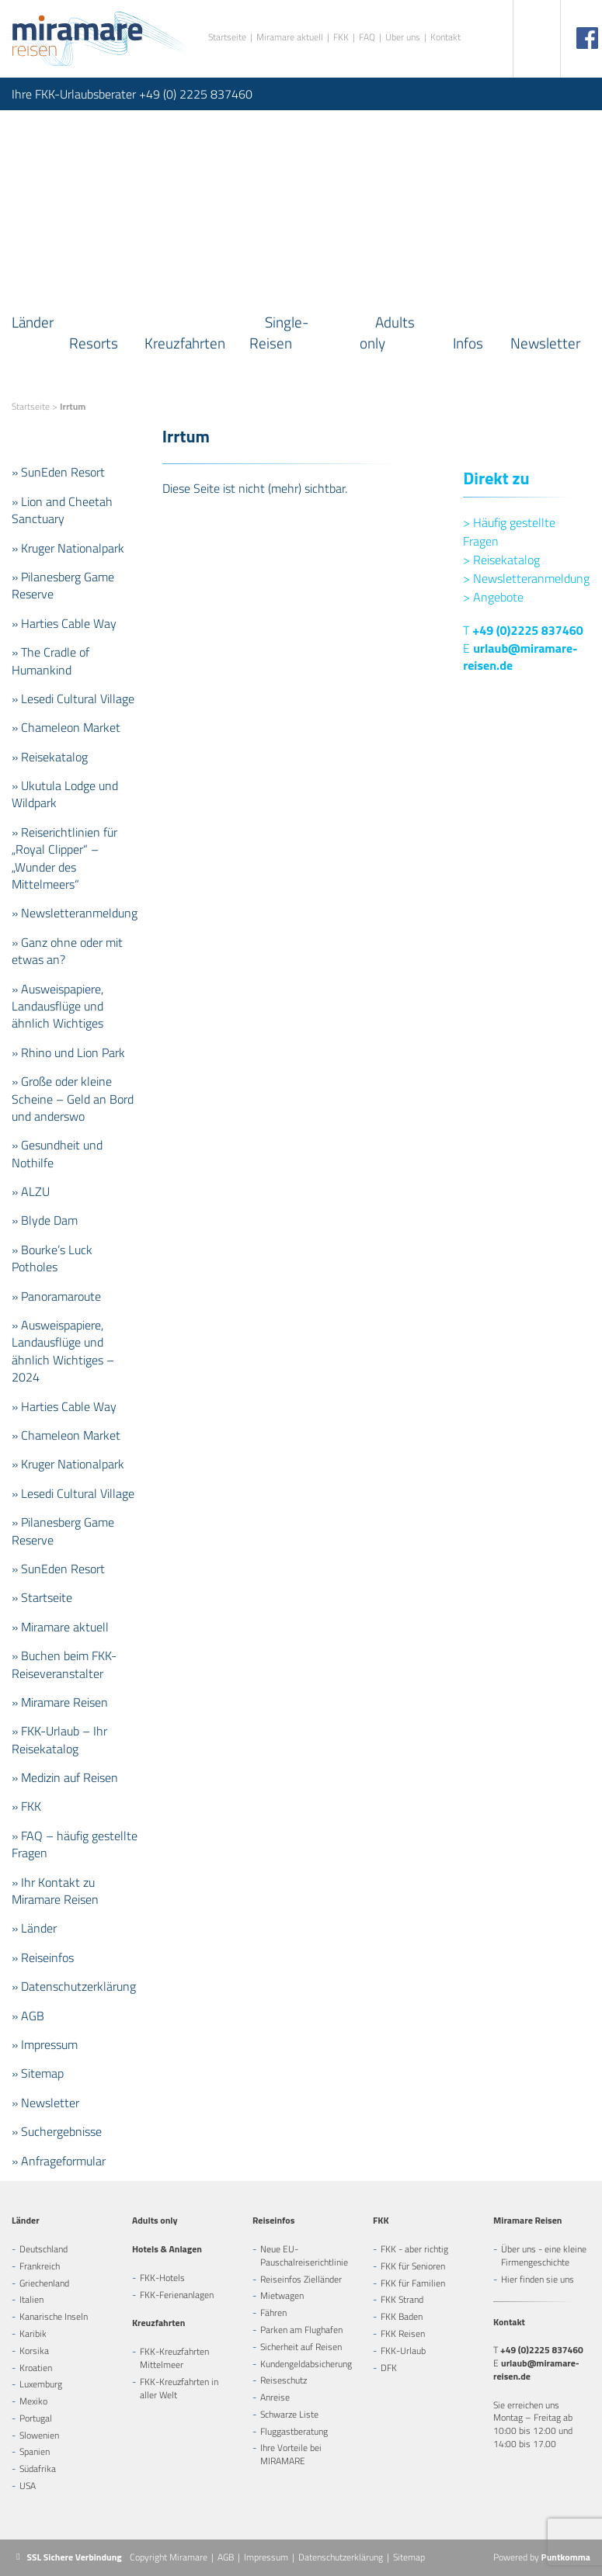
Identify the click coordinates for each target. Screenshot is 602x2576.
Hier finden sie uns (537, 2279)
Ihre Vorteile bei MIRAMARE (291, 2454)
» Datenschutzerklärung (74, 1986)
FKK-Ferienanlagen (177, 2294)
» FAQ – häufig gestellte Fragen (74, 1844)
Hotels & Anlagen (167, 2248)
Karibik (33, 2333)
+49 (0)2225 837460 (527, 630)
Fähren (273, 2312)
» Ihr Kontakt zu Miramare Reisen (55, 1891)
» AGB (28, 2015)
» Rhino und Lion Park (68, 1052)
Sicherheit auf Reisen (301, 2346)
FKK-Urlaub (403, 2350)
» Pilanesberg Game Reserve (63, 585)
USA (27, 2485)
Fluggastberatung (294, 2431)
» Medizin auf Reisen (65, 1777)
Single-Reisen (278, 332)
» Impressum (45, 2044)
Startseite (227, 37)
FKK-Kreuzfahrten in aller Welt (179, 2388)
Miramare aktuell (289, 37)
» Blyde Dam (45, 1220)
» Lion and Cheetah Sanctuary (62, 510)
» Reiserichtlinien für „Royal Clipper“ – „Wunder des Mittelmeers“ (64, 858)
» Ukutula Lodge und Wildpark (65, 794)
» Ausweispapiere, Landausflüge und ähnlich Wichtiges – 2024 (63, 1351)
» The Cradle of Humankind (50, 660)
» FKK (26, 1806)
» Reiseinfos (43, 1957)
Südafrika (37, 2468)
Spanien (34, 2451)
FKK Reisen (403, 2333)
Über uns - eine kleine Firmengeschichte (543, 2255)
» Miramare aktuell (60, 1626)
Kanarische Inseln (53, 2316)
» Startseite (42, 1597)
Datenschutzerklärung (340, 2557)
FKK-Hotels (162, 2277)
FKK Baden (402, 2316)
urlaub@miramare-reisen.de (520, 656)
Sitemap (409, 2557)
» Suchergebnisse (57, 2131)
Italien (31, 2299)
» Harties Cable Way (64, 623)
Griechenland (44, 2283)
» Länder (34, 1928)
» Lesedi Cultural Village (73, 698)
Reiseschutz (283, 2380)
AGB (225, 2557)
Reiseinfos (273, 2220)
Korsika (34, 2350)
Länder (33, 321)
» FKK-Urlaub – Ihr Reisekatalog (59, 1739)
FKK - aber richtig (414, 2248)
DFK (389, 2367)
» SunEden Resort (58, 472)
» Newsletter (45, 2102)
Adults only (387, 332)
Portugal (35, 2418)
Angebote (493, 597)
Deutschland (43, 2248)
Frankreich (39, 2266)
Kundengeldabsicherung (306, 2363)
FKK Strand (402, 2299)
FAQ (367, 37)
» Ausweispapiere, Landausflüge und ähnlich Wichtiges (57, 1006)
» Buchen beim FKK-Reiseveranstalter (64, 1664)
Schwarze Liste (289, 2414)
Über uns (402, 37)
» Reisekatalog (50, 756)
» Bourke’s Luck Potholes (52, 1258)
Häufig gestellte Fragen (509, 531)
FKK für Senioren (413, 2266)
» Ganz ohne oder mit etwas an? (67, 951)
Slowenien (39, 2435)
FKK (341, 37)
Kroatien (35, 2367)
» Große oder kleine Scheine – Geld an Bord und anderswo (73, 1098)
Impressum (266, 2557)
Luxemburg (40, 2384)
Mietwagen (282, 2295)
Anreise (275, 2397)
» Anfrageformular (59, 2160)
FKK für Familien (413, 2283)
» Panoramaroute (56, 1296)
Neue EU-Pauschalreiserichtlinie (304, 2255)
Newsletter (545, 342)
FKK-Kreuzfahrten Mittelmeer (174, 2358)
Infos (468, 342)
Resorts (93, 342)
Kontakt (445, 37)
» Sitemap (38, 2073)
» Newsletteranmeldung (74, 912)
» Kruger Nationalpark (68, 548)
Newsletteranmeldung (526, 578)
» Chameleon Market (66, 727)
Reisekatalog (501, 559)
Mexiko (33, 2401)
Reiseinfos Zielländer (301, 2279)
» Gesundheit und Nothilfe (57, 1153)
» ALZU (31, 1191)
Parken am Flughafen (301, 2329)
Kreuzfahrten (184, 342)
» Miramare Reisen (60, 1702)
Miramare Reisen (527, 2220)
